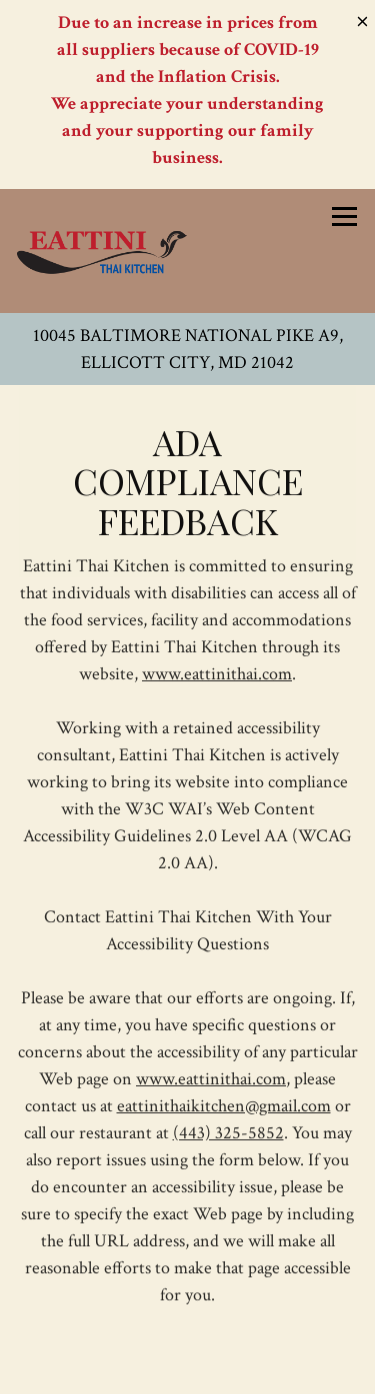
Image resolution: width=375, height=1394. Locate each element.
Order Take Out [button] (187, 1325)
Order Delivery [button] (188, 1371)
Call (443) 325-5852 (188, 1280)
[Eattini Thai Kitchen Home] (102, 251)
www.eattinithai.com (217, 675)
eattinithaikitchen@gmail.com (224, 1107)
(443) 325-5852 (228, 1134)
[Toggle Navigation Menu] (344, 216)
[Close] (362, 19)
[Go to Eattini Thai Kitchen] (187, 349)
